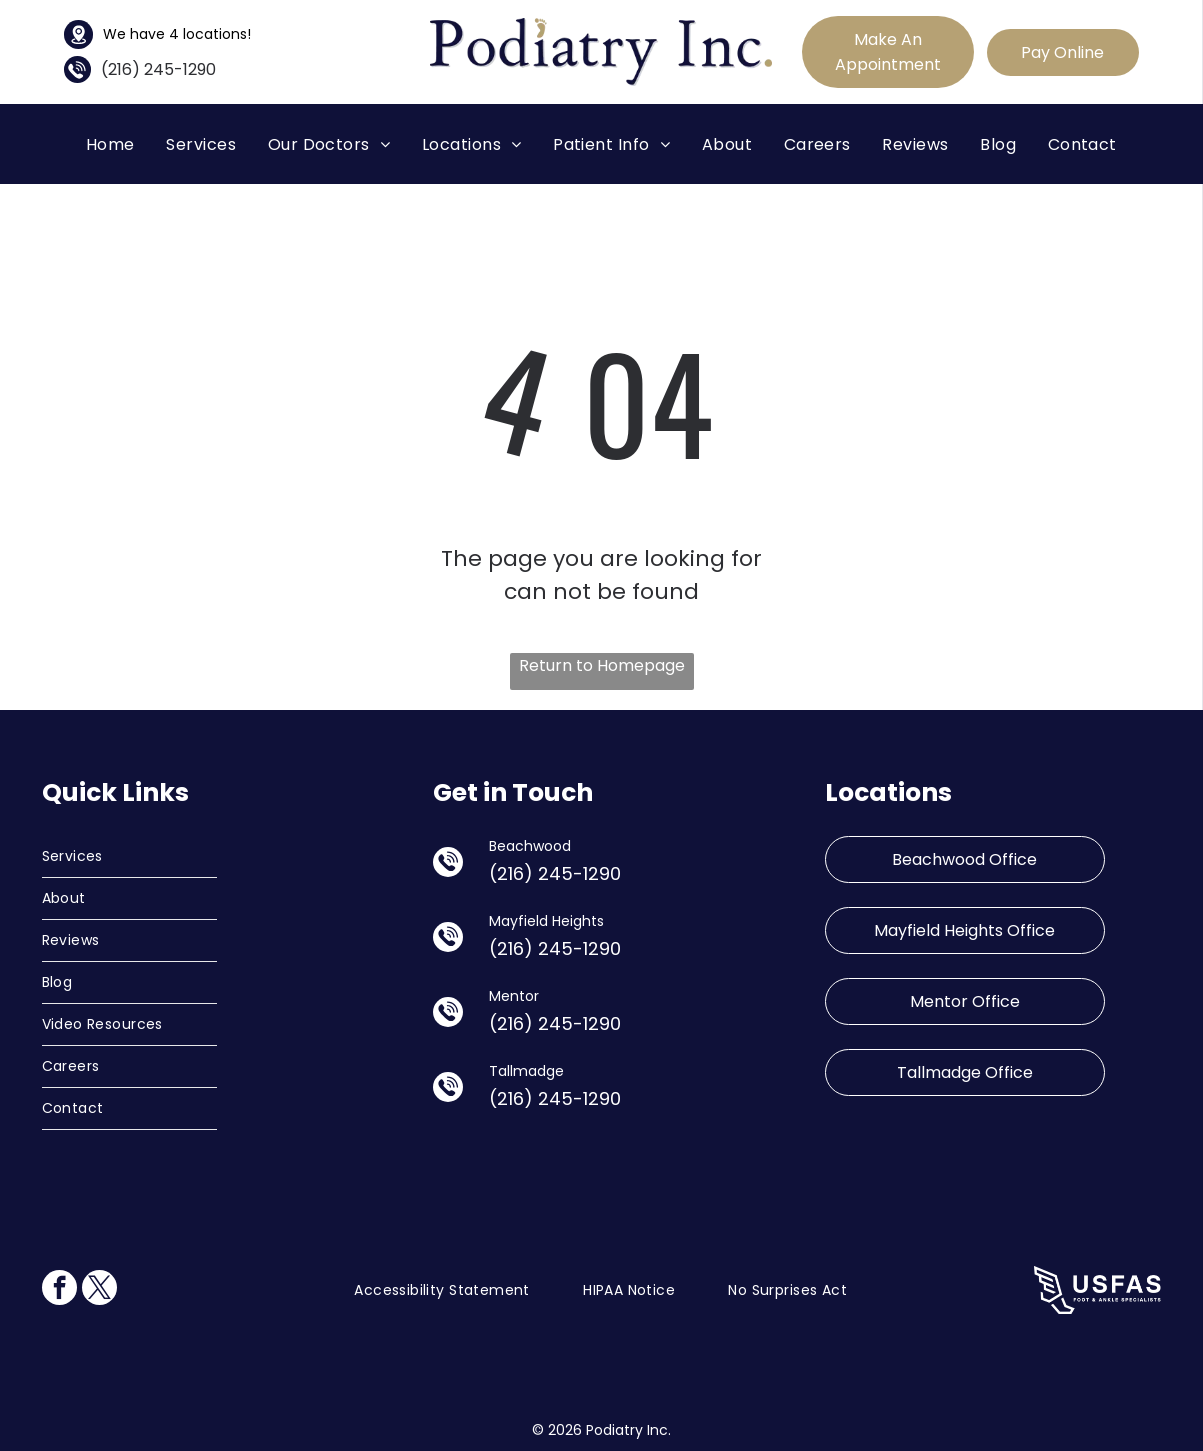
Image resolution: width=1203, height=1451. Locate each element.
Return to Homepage (602, 665)
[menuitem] (110, 143)
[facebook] (59, 1290)
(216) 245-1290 (158, 69)
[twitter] (99, 1290)
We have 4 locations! (177, 34)
